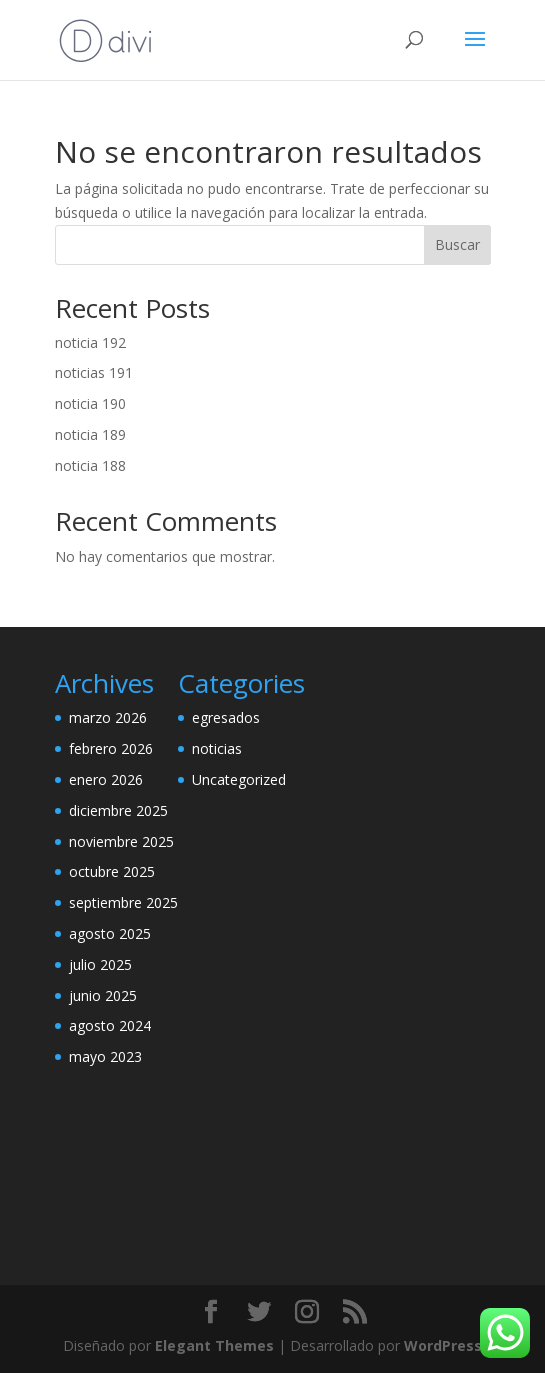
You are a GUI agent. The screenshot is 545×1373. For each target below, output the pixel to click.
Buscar (457, 244)
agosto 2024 (110, 1025)
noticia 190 (90, 403)
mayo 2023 (105, 1056)
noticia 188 (90, 465)
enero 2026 (106, 779)
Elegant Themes (214, 1345)
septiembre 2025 (123, 902)
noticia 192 (90, 342)
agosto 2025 (110, 933)
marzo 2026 (108, 717)
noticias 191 (94, 372)
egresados (226, 717)
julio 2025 (100, 964)
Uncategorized (239, 779)
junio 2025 (103, 995)
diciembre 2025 (118, 810)
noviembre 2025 (121, 841)
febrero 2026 (111, 748)
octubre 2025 (112, 871)
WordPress (443, 1345)
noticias (217, 748)
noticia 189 (90, 434)
